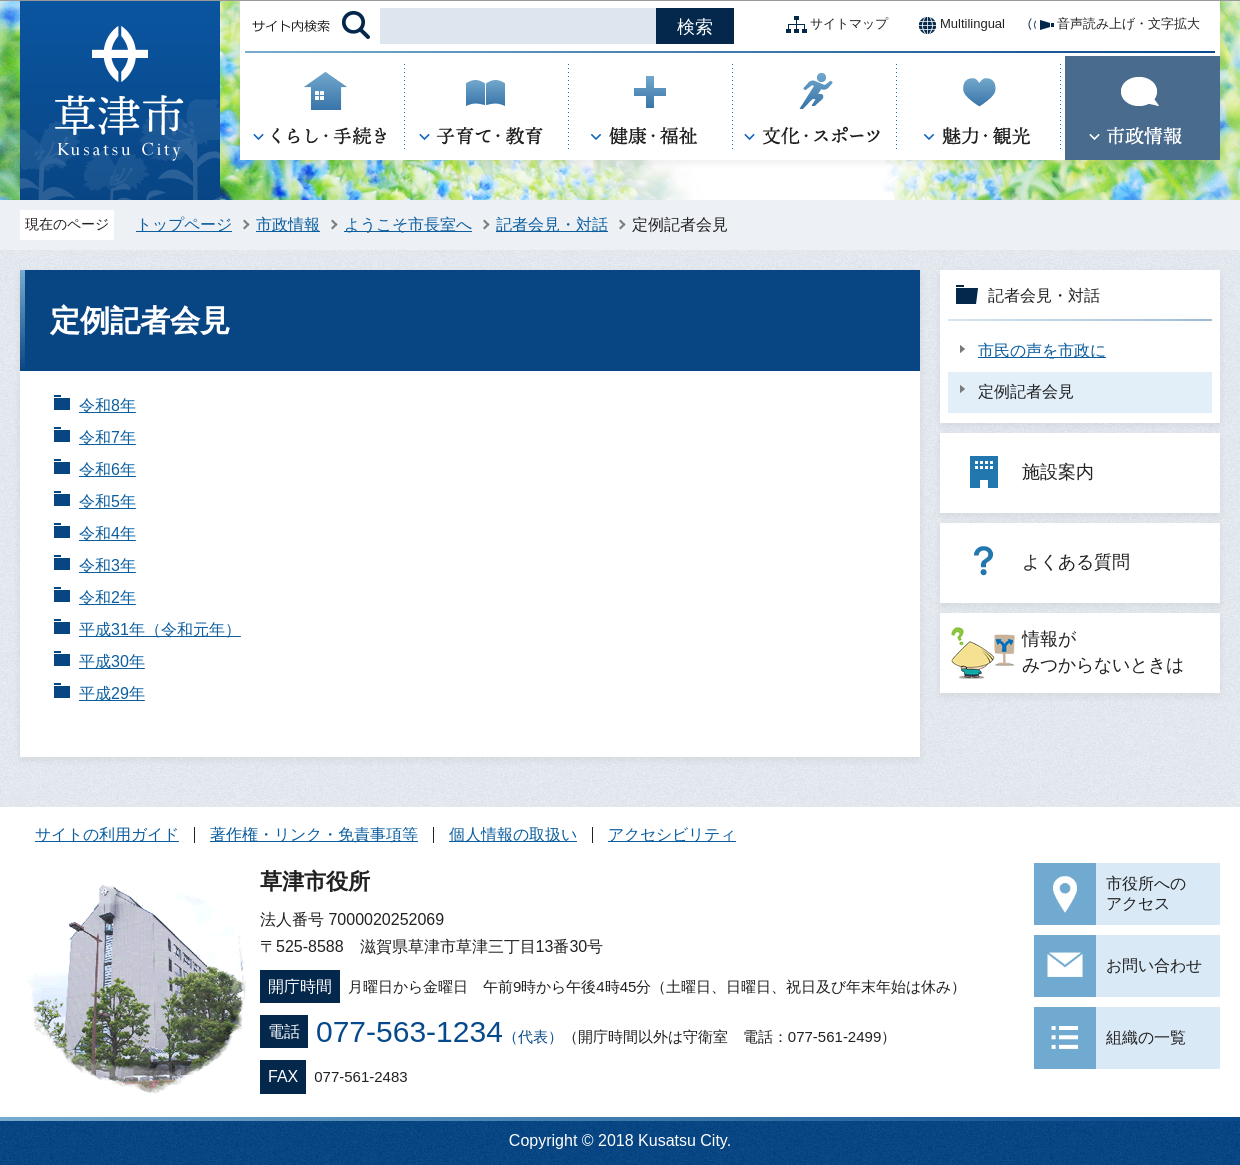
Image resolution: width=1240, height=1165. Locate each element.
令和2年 (107, 597)
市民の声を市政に (1042, 350)
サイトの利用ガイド (107, 834)
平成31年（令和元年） (160, 629)
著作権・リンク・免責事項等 (314, 834)
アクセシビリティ (672, 834)
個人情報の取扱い (513, 834)
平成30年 (112, 661)
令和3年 (107, 565)
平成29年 (112, 693)
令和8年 (107, 405)
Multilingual (956, 25)
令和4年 (107, 533)
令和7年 (107, 437)
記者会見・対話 (552, 224)
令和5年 (107, 501)
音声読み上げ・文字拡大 (1112, 25)
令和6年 (107, 469)
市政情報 (288, 224)
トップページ (184, 224)
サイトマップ (833, 25)
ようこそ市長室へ (408, 224)
